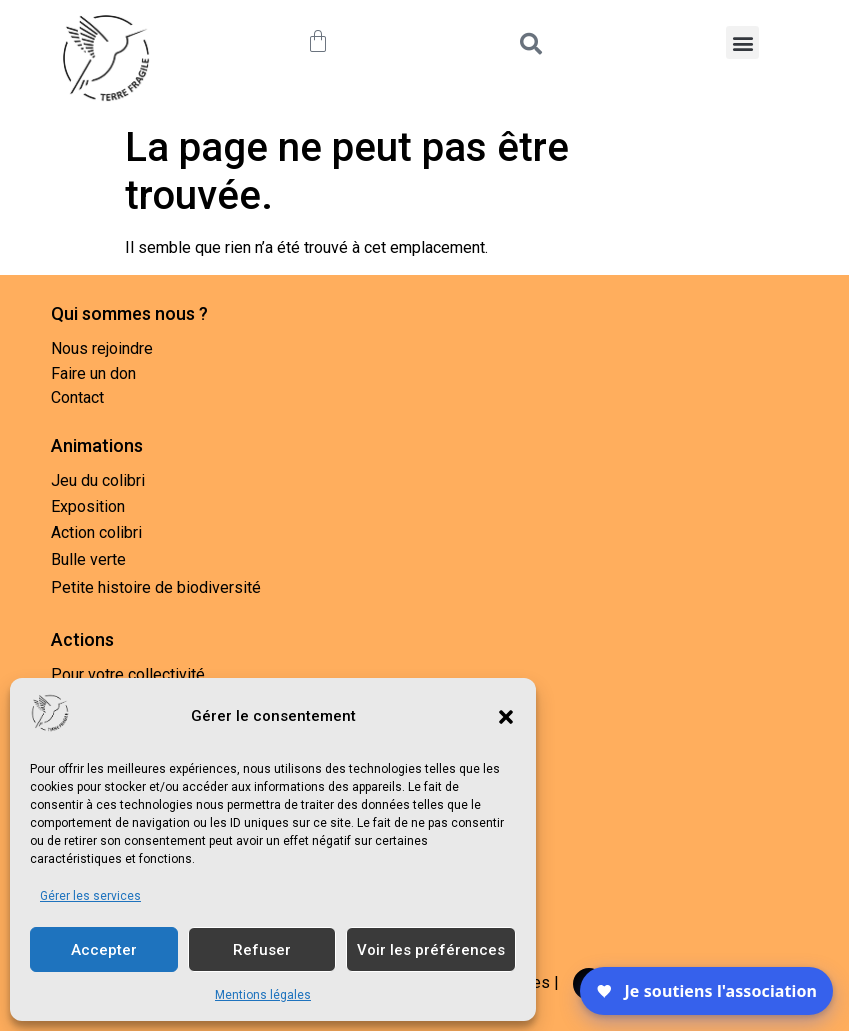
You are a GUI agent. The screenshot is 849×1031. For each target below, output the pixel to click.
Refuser (262, 950)
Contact (77, 397)
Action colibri (96, 532)
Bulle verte (88, 559)
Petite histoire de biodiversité (156, 587)
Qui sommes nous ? (129, 313)
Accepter (104, 950)
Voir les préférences (431, 950)
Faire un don (93, 373)
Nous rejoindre (102, 348)
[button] (506, 717)
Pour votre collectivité (128, 674)
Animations (97, 445)
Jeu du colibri (98, 480)
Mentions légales (263, 995)
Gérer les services (90, 896)
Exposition (88, 506)
